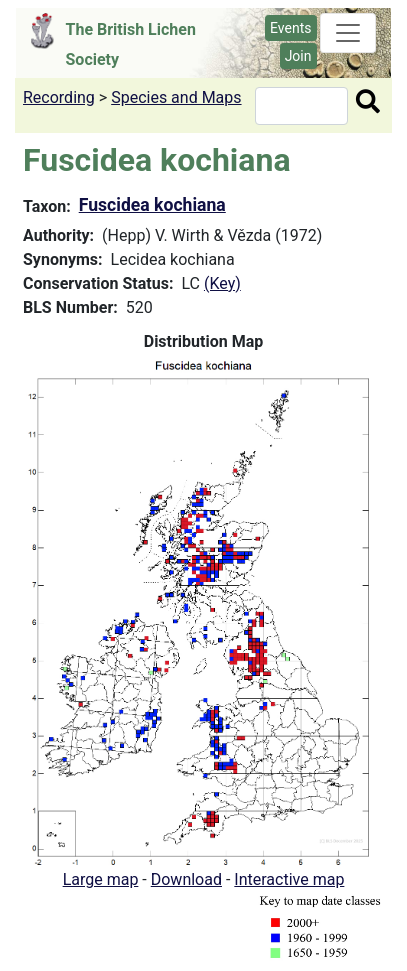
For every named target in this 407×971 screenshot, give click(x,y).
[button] (203, 609)
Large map (101, 879)
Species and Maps (176, 97)
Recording (59, 97)
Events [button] (290, 28)
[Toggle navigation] (348, 33)
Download (186, 879)
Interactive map (289, 879)
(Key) (222, 283)
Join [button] (298, 56)
